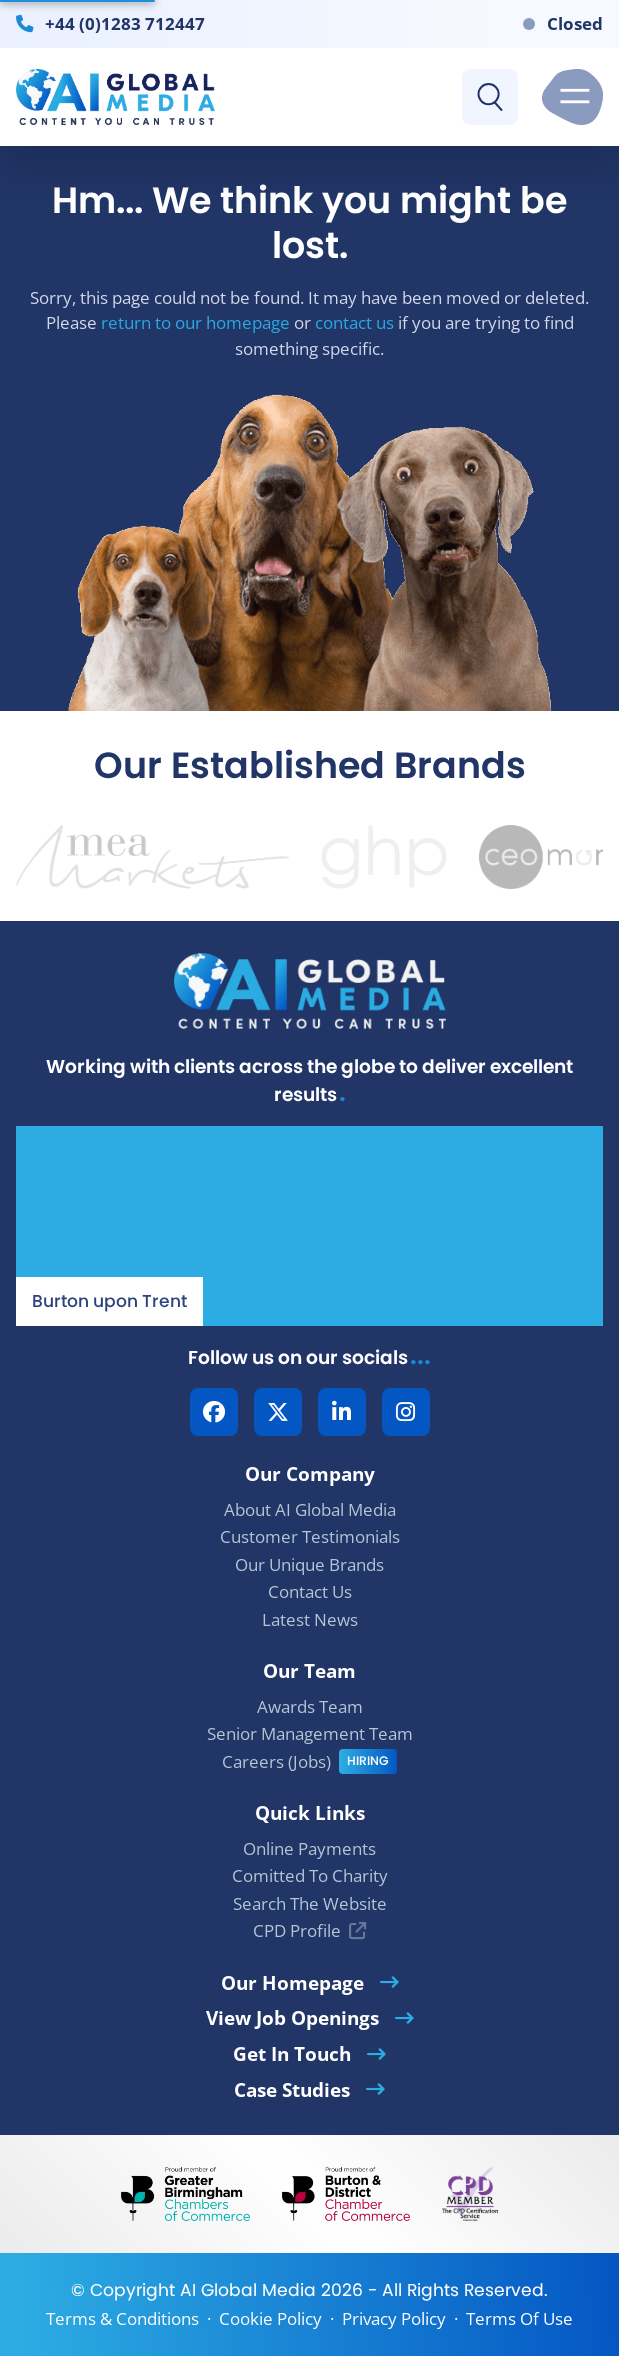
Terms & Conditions (122, 2318)
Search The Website (310, 1903)
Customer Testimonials (310, 1536)
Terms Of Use (519, 2318)
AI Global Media (248, 2290)
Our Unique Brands (309, 1564)
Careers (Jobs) (276, 1761)
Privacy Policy (394, 2318)
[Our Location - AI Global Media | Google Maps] (309, 1226)
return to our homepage (195, 322)
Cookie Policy (270, 2318)
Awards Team (310, 1706)
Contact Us (310, 1591)
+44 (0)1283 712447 (125, 23)
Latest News (310, 1619)
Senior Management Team (310, 1733)
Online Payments (309, 1848)
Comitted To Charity (310, 1875)
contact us (354, 322)
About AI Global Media (310, 1509)
